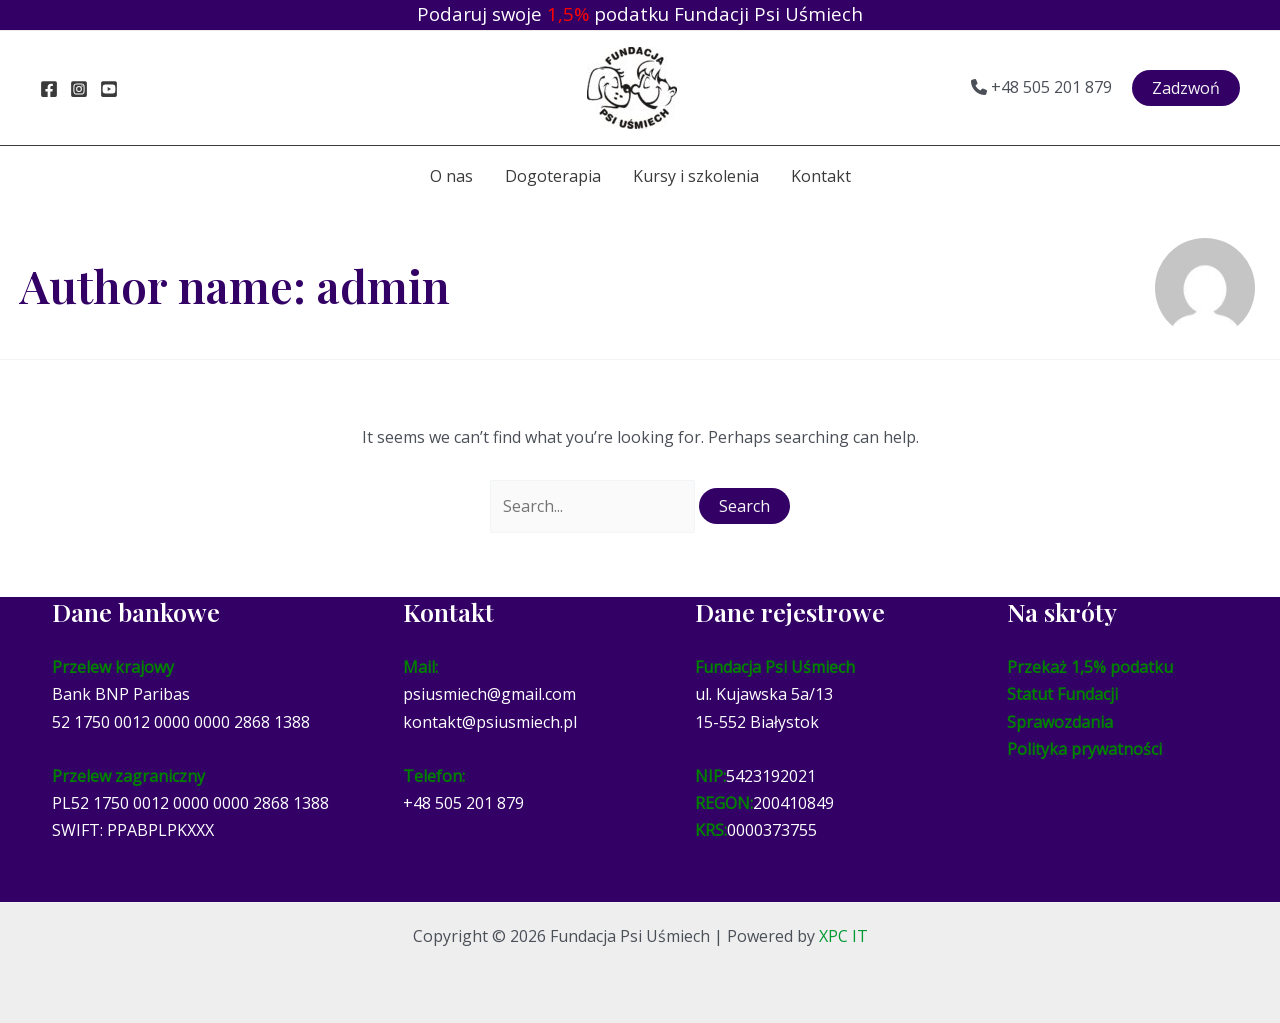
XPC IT (843, 936)
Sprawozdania (1060, 722)
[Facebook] (49, 89)
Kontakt (821, 176)
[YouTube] (109, 89)
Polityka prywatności (1084, 749)
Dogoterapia (553, 176)
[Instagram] (79, 89)
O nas (451, 176)
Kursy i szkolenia (696, 176)
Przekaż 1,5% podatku (1090, 667)
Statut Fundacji (1062, 694)
